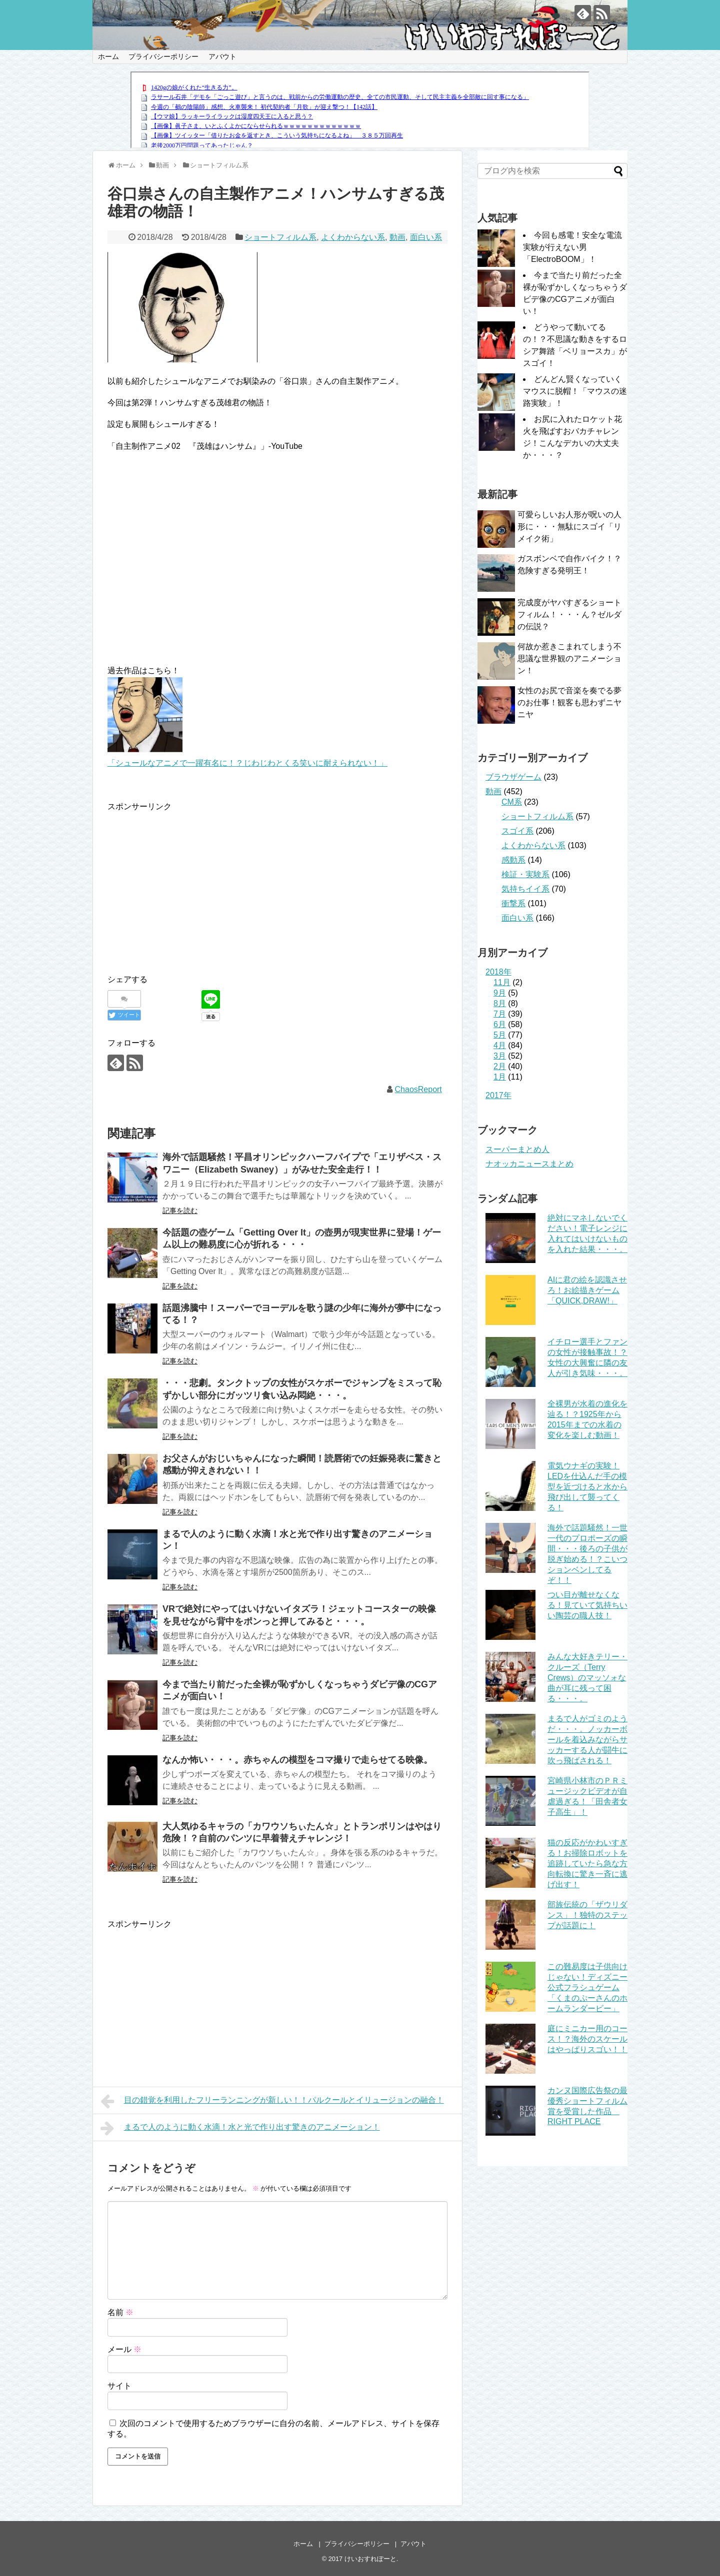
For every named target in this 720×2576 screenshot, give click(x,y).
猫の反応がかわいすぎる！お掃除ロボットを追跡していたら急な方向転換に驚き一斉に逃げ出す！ (588, 1863)
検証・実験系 (526, 874)
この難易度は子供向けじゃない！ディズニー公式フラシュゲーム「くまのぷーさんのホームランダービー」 (588, 1987)
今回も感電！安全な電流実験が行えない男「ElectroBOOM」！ (572, 247)
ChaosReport (418, 1089)
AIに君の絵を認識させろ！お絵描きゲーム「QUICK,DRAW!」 (587, 1290)
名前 (121, 2312)
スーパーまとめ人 (518, 1149)
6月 (500, 1024)
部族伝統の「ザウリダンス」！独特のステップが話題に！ (588, 1915)
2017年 (499, 1095)
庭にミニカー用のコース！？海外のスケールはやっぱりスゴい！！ (588, 2039)
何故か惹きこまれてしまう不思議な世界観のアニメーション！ (570, 658)
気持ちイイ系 (526, 889)
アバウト (222, 56)
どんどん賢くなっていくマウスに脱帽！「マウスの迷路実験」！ (575, 391)
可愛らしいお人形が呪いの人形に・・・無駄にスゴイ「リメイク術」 (570, 526)
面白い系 (426, 237)
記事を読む (180, 1211)
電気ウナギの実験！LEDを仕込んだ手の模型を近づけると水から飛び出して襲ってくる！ (588, 1486)
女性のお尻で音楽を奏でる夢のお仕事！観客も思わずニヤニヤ (570, 702)
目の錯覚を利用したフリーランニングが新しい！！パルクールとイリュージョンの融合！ (272, 2101)
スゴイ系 (518, 831)
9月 (500, 993)
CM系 (512, 802)
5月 (500, 1035)
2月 (500, 1066)
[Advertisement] (192, 883)
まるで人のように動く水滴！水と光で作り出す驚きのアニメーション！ (240, 2128)
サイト (120, 2386)
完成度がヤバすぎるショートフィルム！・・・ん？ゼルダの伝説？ (570, 614)
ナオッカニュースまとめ (530, 1164)
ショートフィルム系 (280, 237)
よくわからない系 (353, 237)
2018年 (499, 972)
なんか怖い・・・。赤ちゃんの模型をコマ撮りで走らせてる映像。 (297, 1760)
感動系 (514, 860)
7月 (500, 1014)
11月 (502, 982)
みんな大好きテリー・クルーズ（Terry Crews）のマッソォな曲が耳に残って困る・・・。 (588, 1677)
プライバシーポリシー (163, 56)
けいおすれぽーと (370, 2559)
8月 (500, 1003)
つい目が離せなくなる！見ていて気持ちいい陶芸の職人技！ (588, 1605)
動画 (398, 237)
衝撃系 (514, 903)
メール (125, 2349)
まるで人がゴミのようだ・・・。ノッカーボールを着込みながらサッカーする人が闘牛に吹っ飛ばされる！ (588, 1739)
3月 (500, 1056)
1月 (500, 1077)
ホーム (108, 56)
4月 (500, 1045)
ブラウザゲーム (514, 777)
